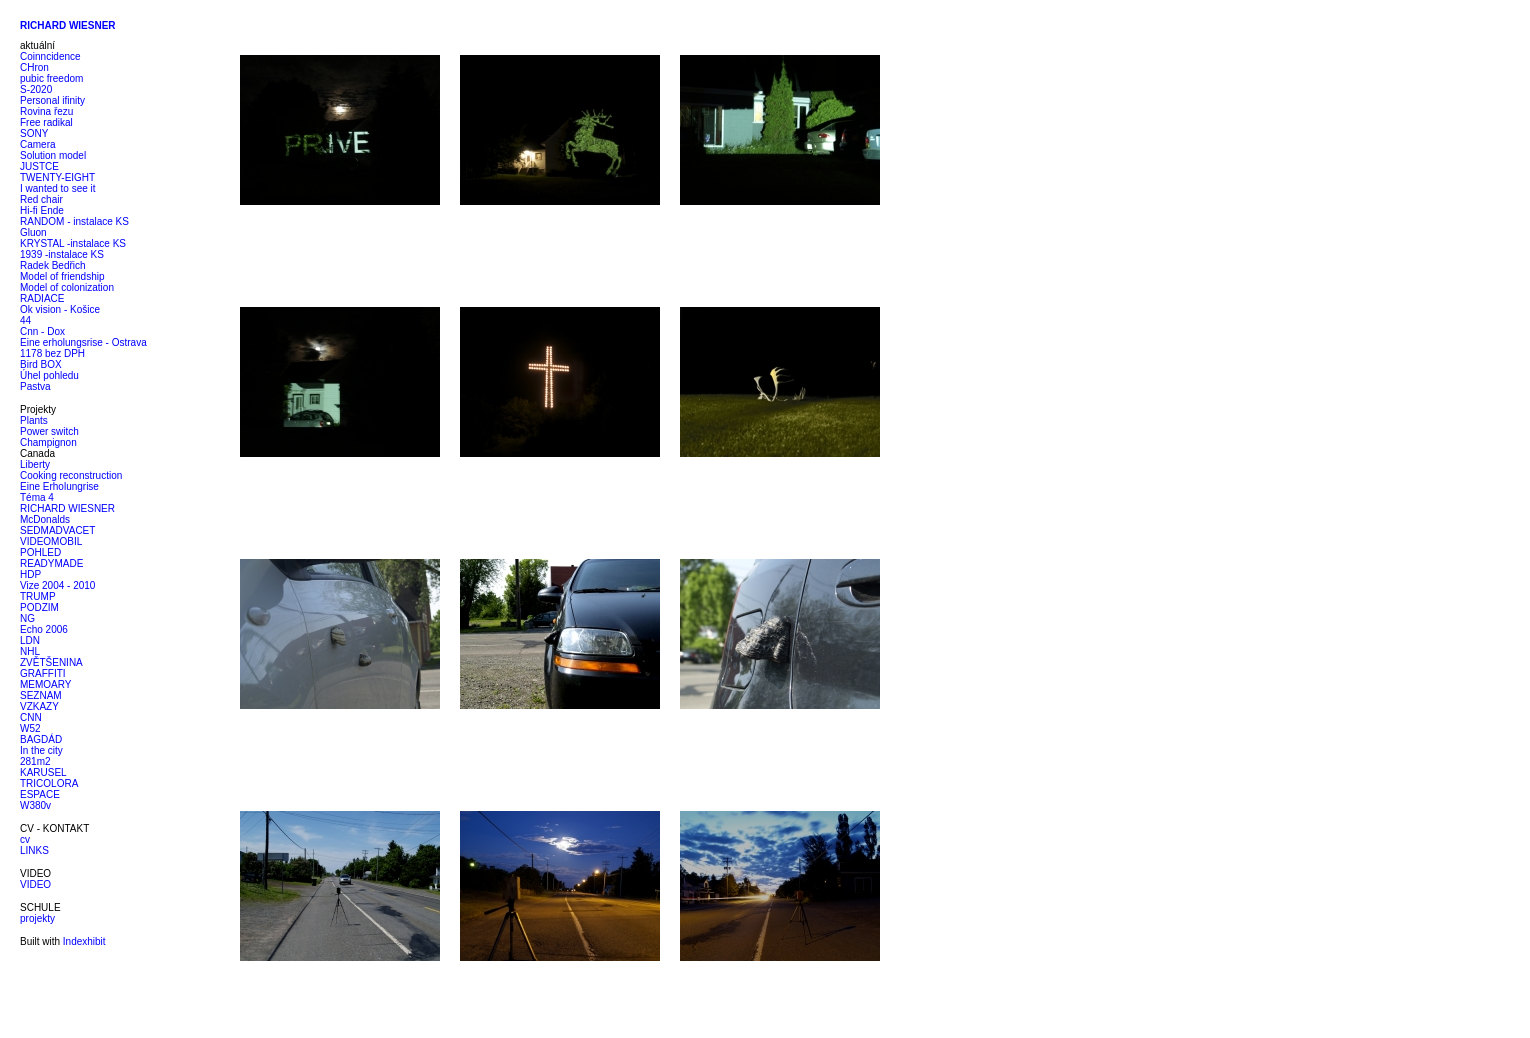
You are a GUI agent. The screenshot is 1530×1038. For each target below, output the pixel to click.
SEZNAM (41, 695)
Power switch (49, 431)
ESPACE (40, 794)
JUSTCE (39, 166)
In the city (41, 750)
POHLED (40, 552)
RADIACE (42, 298)
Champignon (48, 442)
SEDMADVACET (57, 530)
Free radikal (46, 122)
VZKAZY (39, 706)
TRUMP (38, 596)
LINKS (34, 850)
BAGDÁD (41, 739)
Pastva (35, 386)
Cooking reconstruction (71, 475)
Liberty (35, 464)
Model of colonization (67, 287)
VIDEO (35, 884)
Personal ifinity (52, 100)
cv (25, 839)
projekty (37, 918)
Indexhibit (84, 941)
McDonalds (45, 519)
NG (27, 618)
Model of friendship (62, 276)
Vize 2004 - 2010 (57, 585)
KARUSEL (43, 772)
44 (25, 320)
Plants (34, 420)
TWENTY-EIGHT (57, 177)
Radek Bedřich (53, 265)
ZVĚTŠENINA (51, 662)
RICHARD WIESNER (67, 508)
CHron (34, 67)
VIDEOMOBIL (51, 541)
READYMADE (51, 563)
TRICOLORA (49, 783)
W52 (30, 728)
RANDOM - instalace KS (74, 221)
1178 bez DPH (52, 353)
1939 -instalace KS (62, 254)
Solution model (53, 155)
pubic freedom (51, 78)
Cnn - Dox (42, 331)
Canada (37, 453)
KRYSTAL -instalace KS (73, 243)
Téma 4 (37, 497)
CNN (31, 717)
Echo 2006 (44, 629)
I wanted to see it (58, 188)
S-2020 (36, 89)
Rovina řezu (46, 111)
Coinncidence (50, 56)
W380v (35, 805)
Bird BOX (41, 364)
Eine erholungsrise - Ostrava (83, 342)
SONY (34, 133)
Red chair (41, 199)
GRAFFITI (43, 673)
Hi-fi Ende (42, 210)
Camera (38, 144)
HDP (30, 574)
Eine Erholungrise (59, 486)
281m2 (35, 761)
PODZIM (39, 607)
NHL (30, 651)
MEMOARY (46, 684)
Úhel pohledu (49, 375)
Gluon (33, 232)
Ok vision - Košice (60, 309)
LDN (30, 640)
